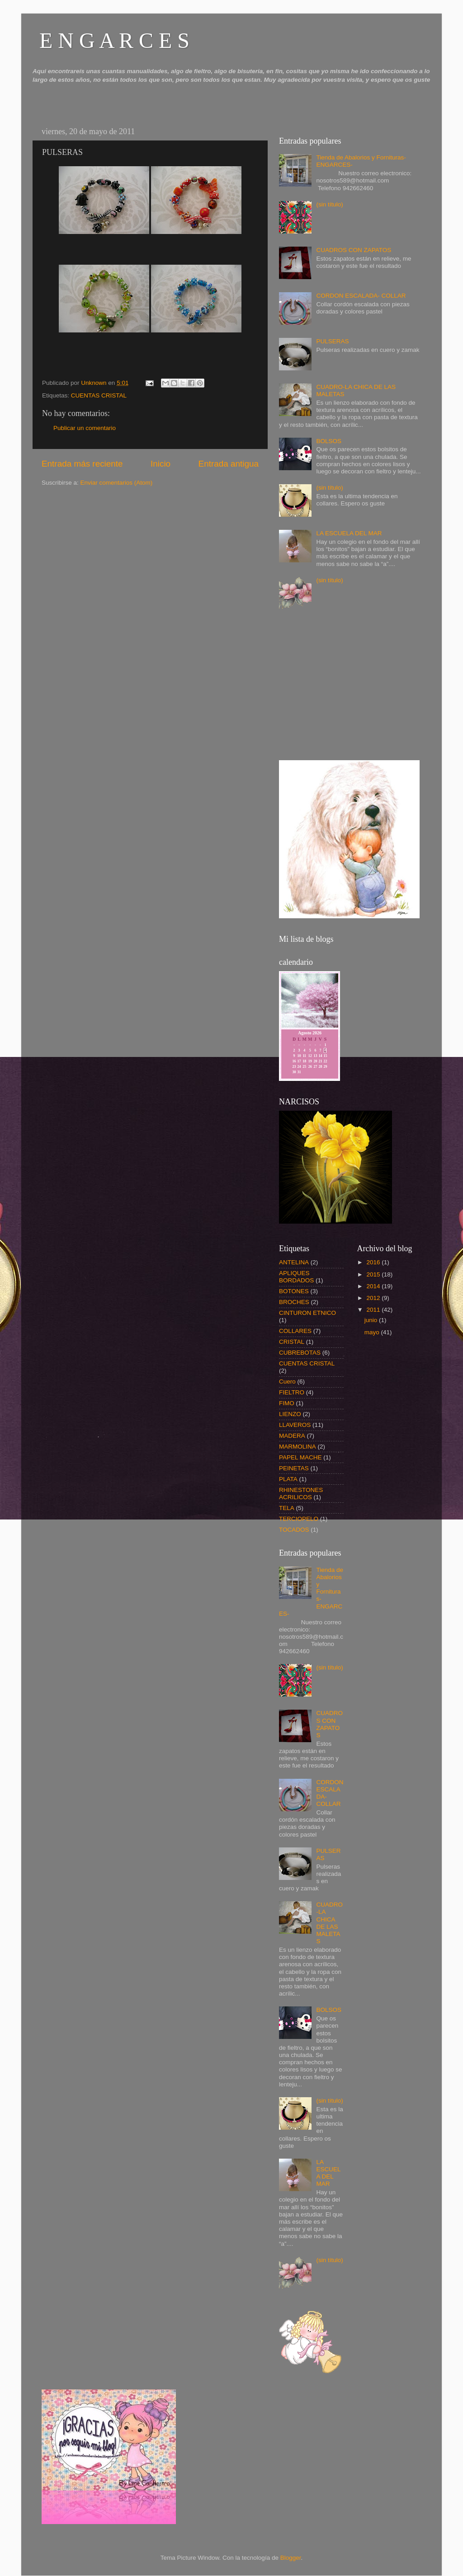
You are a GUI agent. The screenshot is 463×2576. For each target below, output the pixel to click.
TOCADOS (294, 1529)
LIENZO (290, 1414)
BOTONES (294, 1291)
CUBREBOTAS (300, 1352)
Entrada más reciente (82, 463)
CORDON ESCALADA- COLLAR (361, 295)
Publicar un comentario (84, 428)
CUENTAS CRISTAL (99, 395)
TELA (286, 1508)
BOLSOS (328, 441)
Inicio (160, 463)
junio (371, 1320)
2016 (374, 1262)
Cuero (287, 1381)
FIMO (286, 1403)
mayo (372, 1332)
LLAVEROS (295, 1424)
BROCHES (294, 1302)
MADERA (292, 1435)
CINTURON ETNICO (307, 1312)
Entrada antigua (228, 463)
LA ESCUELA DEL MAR (349, 533)
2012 (374, 1298)
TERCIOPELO (298, 1518)
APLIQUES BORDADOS (296, 1277)
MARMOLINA (297, 1446)
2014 (374, 1286)
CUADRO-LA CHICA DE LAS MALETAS (329, 1923)
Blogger (290, 2557)
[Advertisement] (347, 687)
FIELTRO (291, 1392)
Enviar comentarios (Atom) (116, 482)
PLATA (288, 1479)
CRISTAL (291, 1341)
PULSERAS (332, 341)
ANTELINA (294, 1262)
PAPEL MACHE (300, 1457)
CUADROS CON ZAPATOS (353, 250)
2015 (374, 1274)
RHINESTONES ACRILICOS (301, 1494)
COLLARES (295, 1331)
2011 (374, 1309)
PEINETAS (294, 1468)
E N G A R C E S (114, 40)
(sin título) (329, 204)
